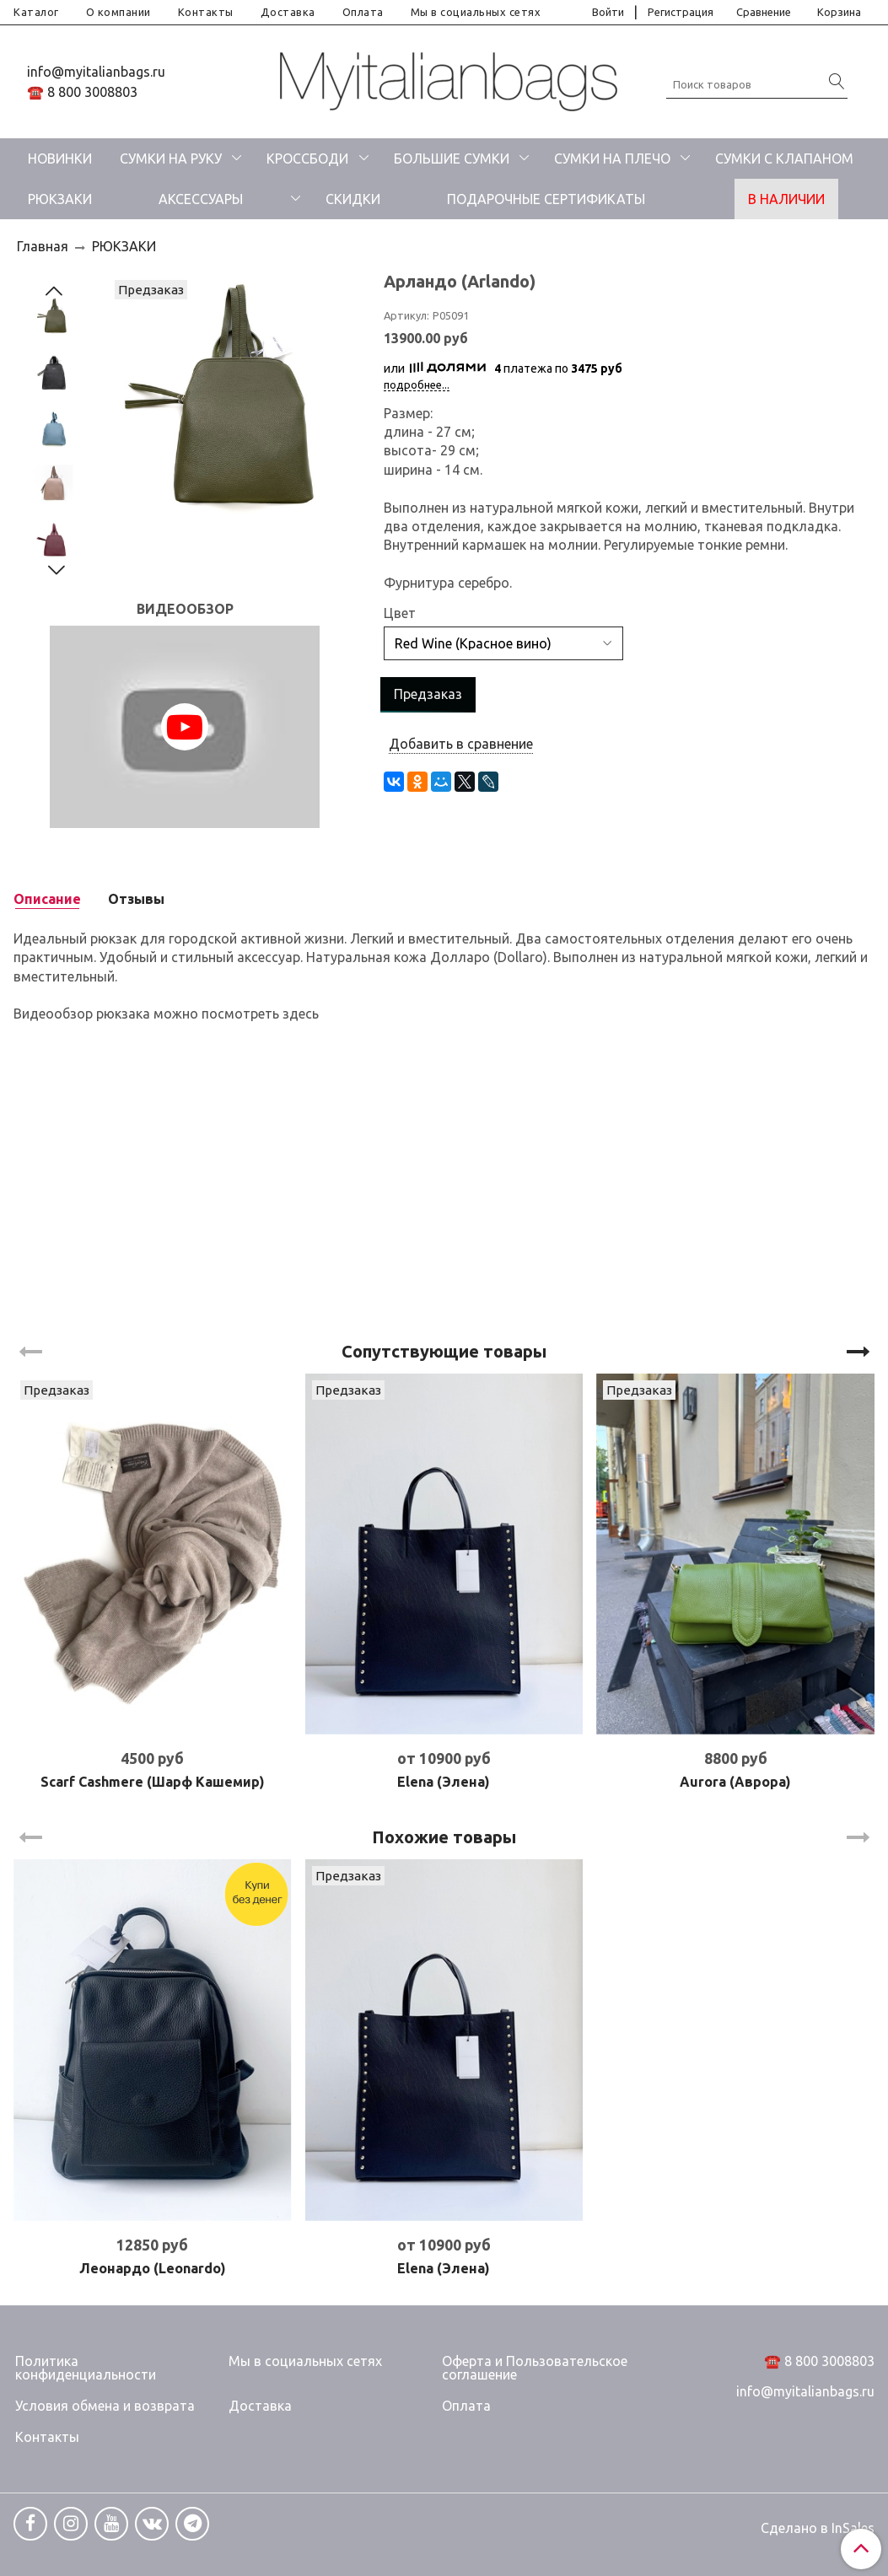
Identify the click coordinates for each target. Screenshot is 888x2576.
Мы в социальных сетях (476, 12)
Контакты (206, 12)
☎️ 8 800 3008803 (82, 91)
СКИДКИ (353, 199)
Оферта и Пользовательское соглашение (534, 2367)
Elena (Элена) (443, 1781)
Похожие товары (444, 1837)
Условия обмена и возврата (105, 2405)
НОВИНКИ (60, 158)
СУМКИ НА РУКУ (171, 158)
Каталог (36, 12)
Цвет (400, 613)
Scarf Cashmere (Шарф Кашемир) (152, 1781)
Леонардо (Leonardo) (152, 2268)
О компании (118, 12)
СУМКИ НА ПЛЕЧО (612, 158)
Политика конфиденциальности (85, 2367)
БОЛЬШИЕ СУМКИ (451, 158)
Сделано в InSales (818, 2528)
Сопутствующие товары (444, 1351)
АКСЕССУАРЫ (201, 199)
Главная (42, 246)
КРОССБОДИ (307, 158)
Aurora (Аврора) (735, 1781)
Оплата (363, 12)
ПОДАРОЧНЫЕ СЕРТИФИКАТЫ (546, 199)
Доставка (288, 12)
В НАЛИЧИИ (786, 199)
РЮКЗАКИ (60, 199)
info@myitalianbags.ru (96, 71)
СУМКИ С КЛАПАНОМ (784, 158)
